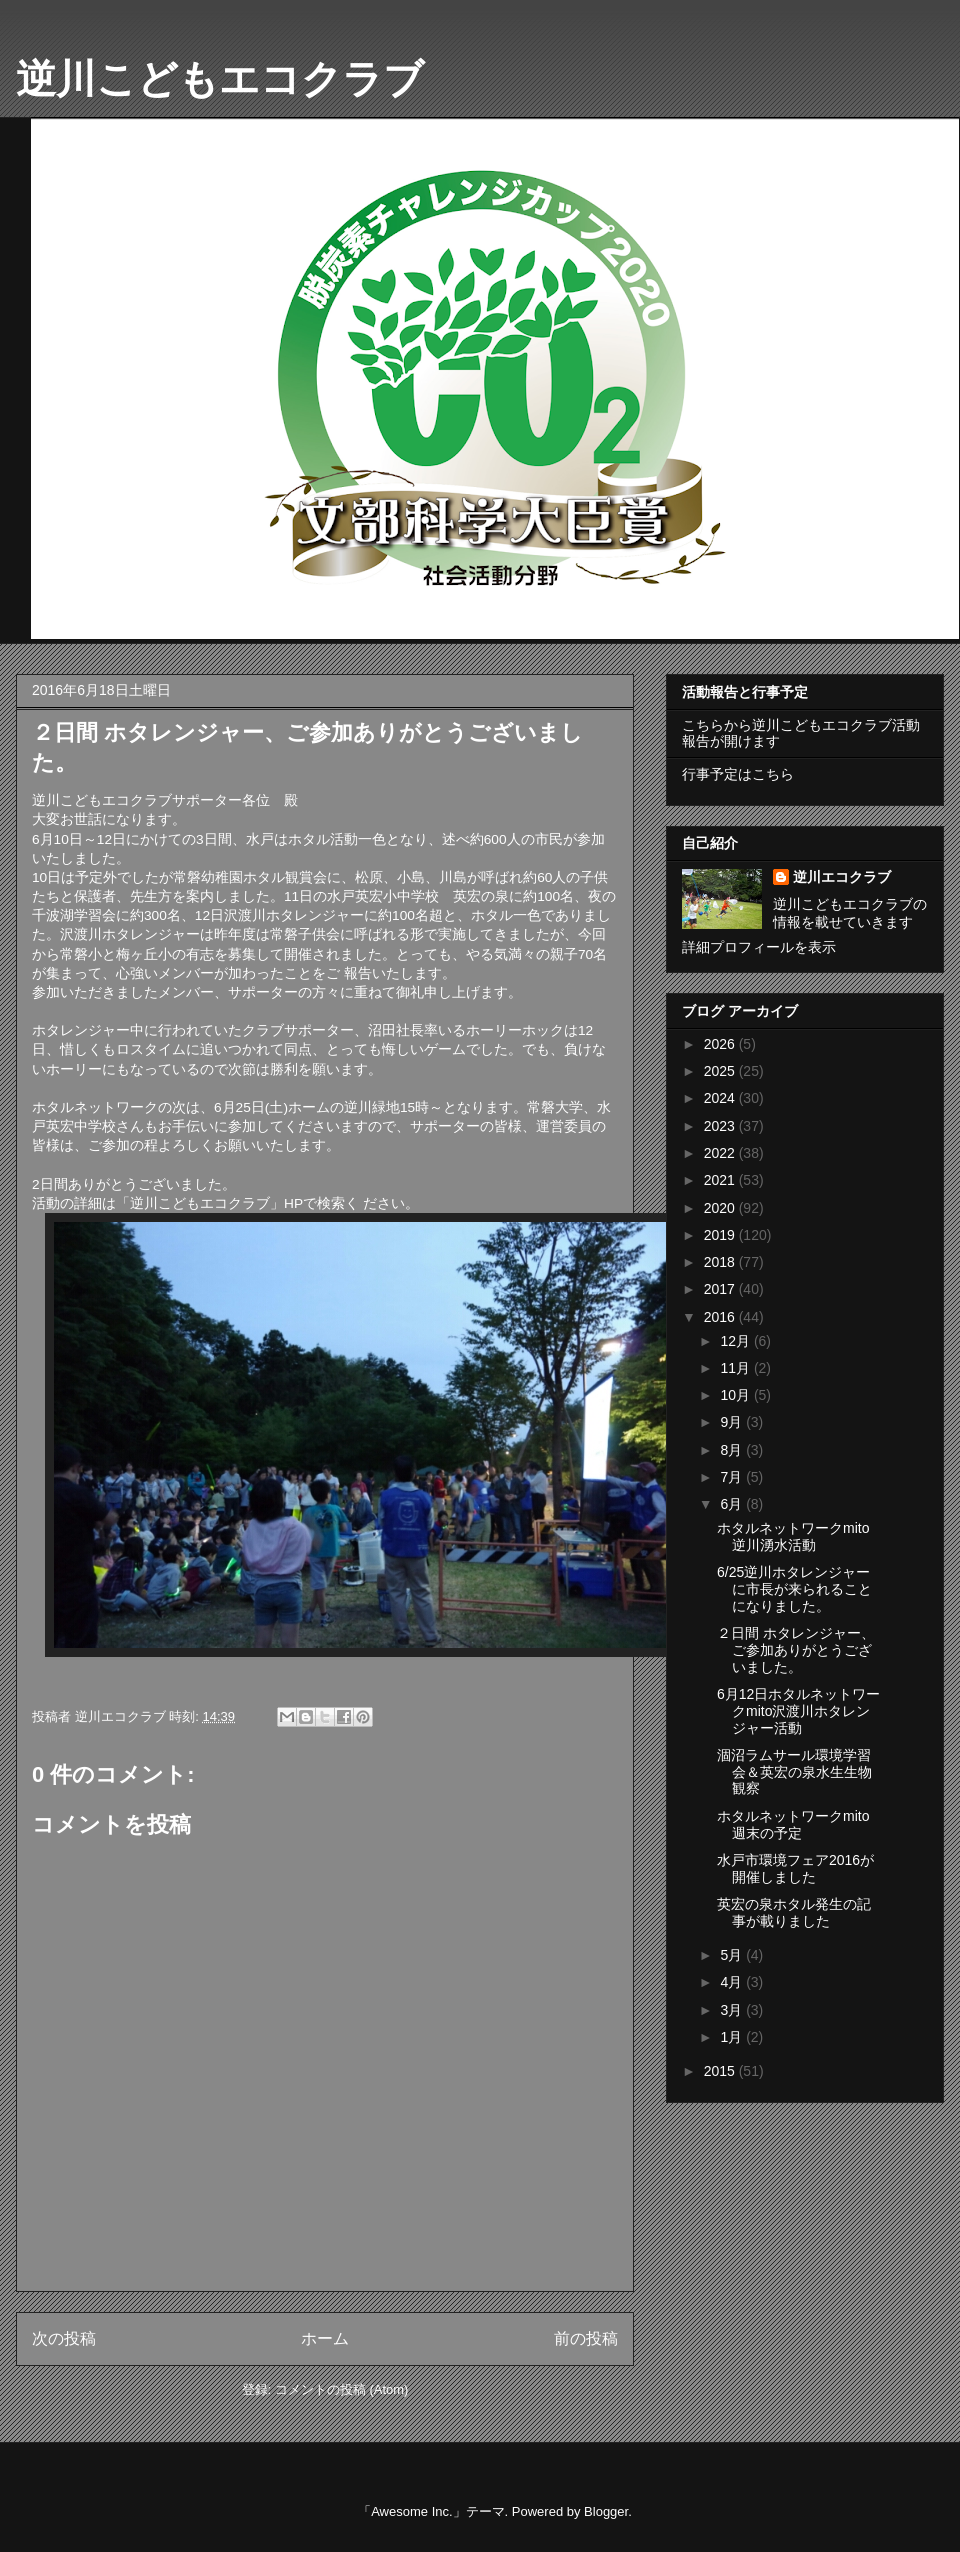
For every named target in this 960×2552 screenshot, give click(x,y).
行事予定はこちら (738, 774)
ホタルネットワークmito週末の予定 (793, 1824)
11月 (736, 1368)
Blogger (606, 2511)
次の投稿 (64, 2338)
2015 (721, 2071)
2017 (721, 1289)
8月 (733, 1450)
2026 (721, 1044)
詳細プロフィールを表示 (759, 947)
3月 (733, 2010)
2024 (721, 1098)
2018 (721, 1262)
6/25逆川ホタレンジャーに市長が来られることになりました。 (794, 1589)
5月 (733, 1955)
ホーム (325, 2338)
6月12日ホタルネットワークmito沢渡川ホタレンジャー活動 (798, 1711)
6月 (733, 1504)
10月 (736, 1395)
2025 (721, 1071)
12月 (736, 1341)
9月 (733, 1422)
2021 (721, 1180)
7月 (733, 1477)
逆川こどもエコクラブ (220, 79)
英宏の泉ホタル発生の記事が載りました (794, 1912)
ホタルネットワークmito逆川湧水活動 (793, 1536)
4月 (733, 1982)
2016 (721, 1317)
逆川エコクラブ (842, 877)
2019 (721, 1235)
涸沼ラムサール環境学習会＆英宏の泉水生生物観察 (794, 1772)
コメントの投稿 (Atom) (342, 2389)
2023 (721, 1126)
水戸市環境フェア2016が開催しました (795, 1868)
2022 (721, 1153)
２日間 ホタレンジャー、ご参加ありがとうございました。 (796, 1650)
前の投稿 (586, 2338)
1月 (733, 2037)
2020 (721, 1208)
